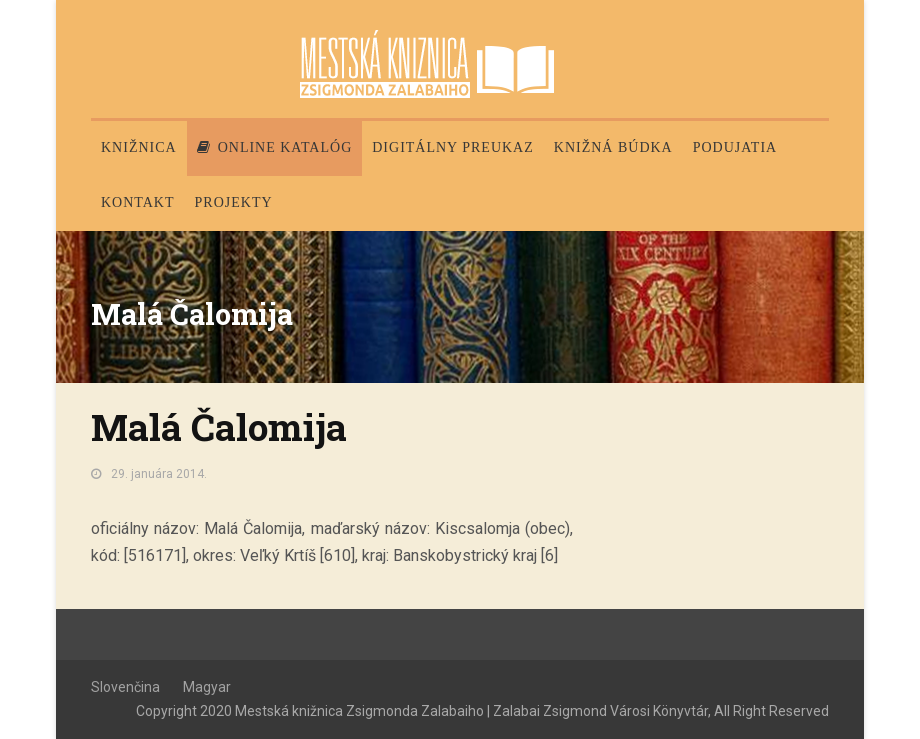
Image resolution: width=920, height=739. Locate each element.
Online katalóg (275, 147)
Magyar (207, 687)
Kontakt (138, 202)
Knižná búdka (613, 147)
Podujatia (735, 147)
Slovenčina (125, 687)
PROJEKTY (234, 202)
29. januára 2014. (159, 474)
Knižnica (139, 147)
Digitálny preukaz (453, 147)
